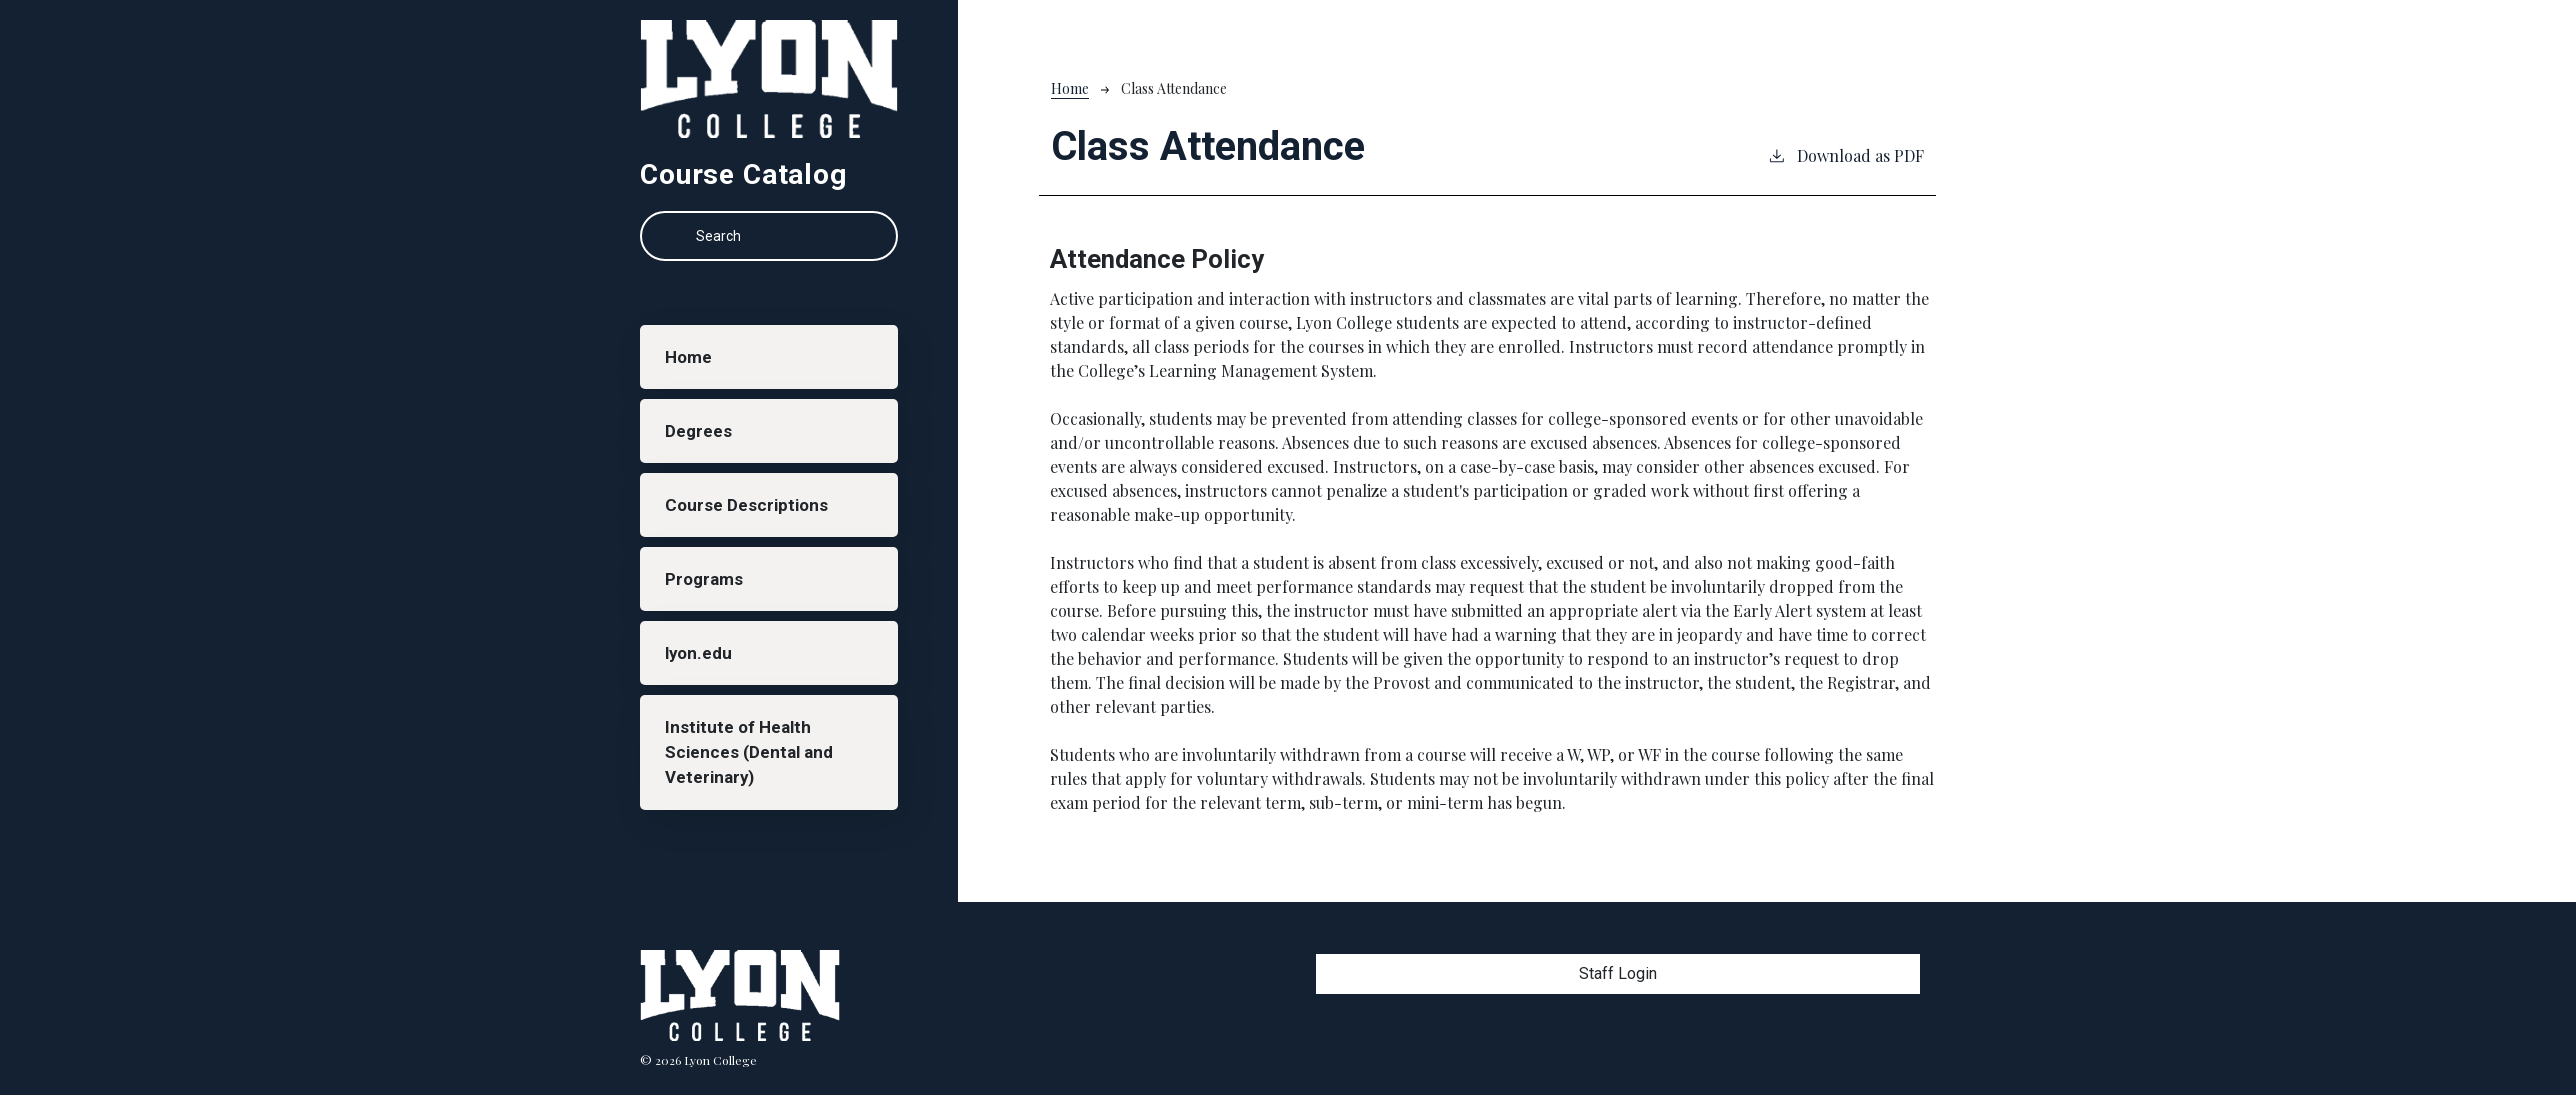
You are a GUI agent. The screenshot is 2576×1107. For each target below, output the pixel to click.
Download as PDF (1845, 155)
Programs (708, 603)
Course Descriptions (752, 523)
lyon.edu (704, 684)
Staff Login (1618, 973)
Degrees (702, 442)
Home (693, 361)
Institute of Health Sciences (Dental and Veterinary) (754, 791)
